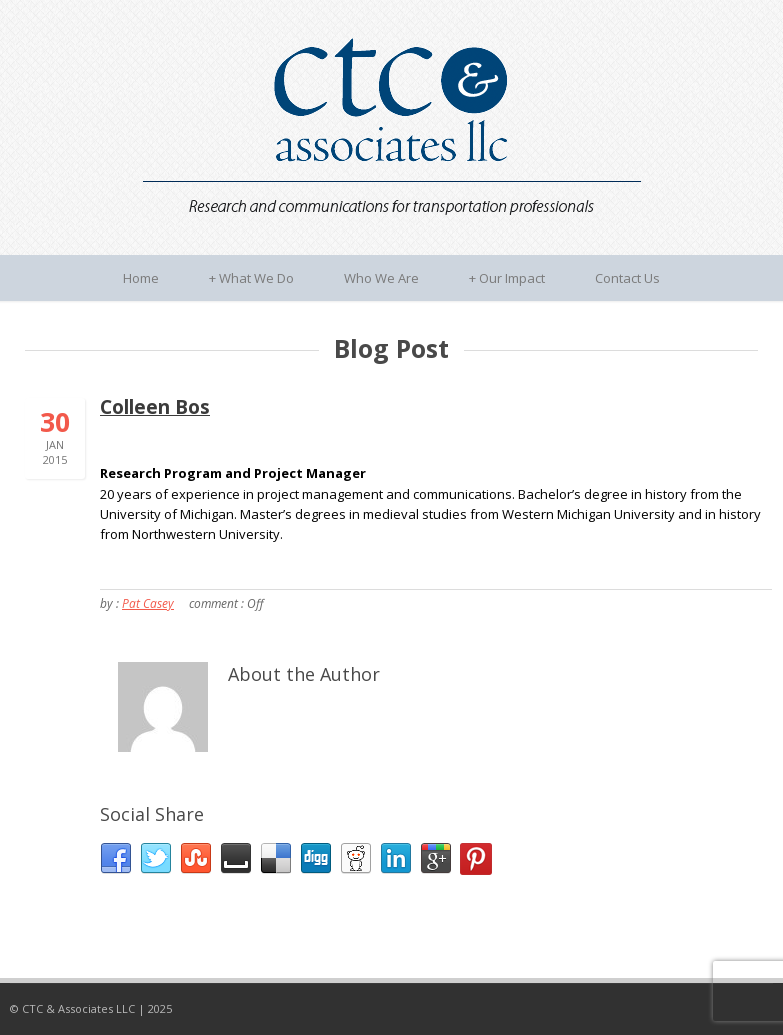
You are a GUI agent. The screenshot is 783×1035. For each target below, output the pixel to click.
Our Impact (507, 278)
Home (141, 278)
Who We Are (381, 278)
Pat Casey (148, 603)
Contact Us (627, 278)
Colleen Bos (155, 407)
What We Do (251, 278)
